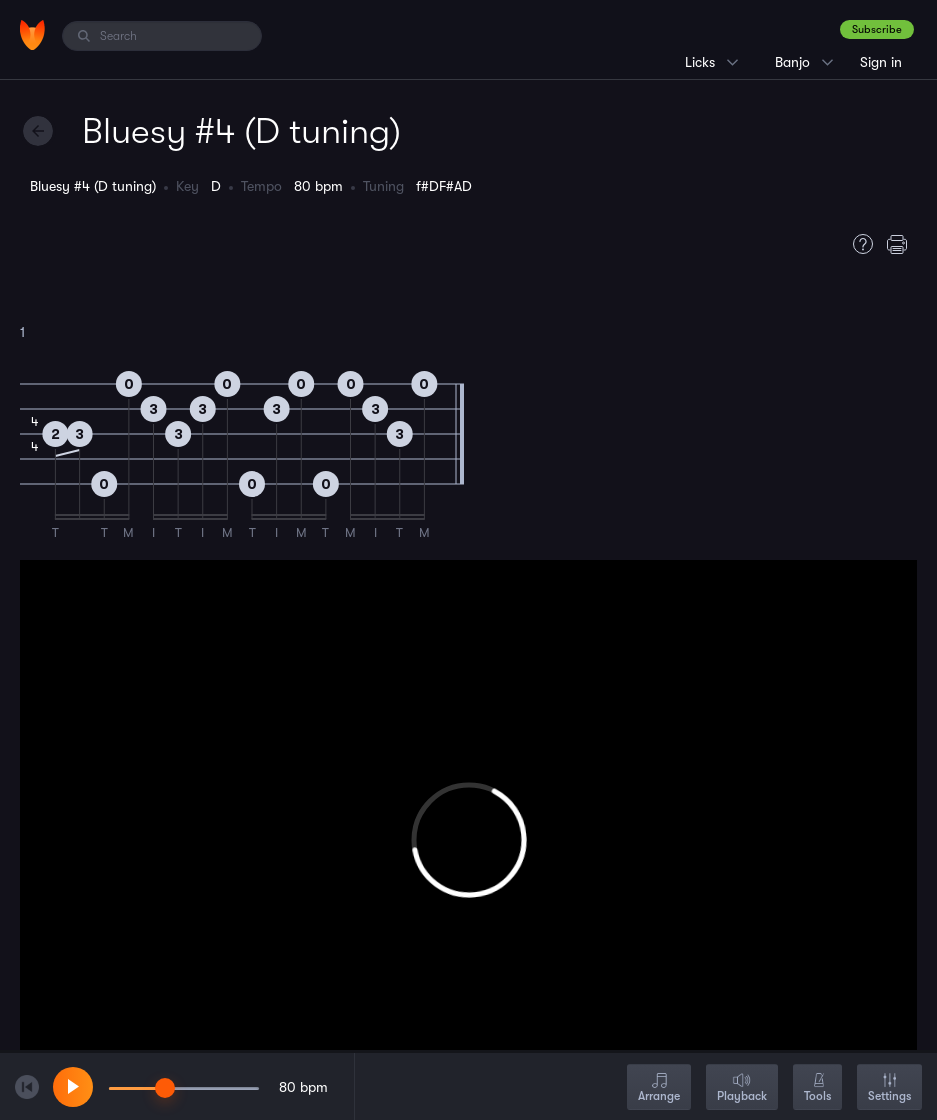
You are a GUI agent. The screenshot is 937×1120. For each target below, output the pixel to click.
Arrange (659, 1088)
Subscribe (877, 29)
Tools (817, 1088)
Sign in (881, 62)
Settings (889, 1088)
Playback (742, 1088)
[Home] (32, 35)
